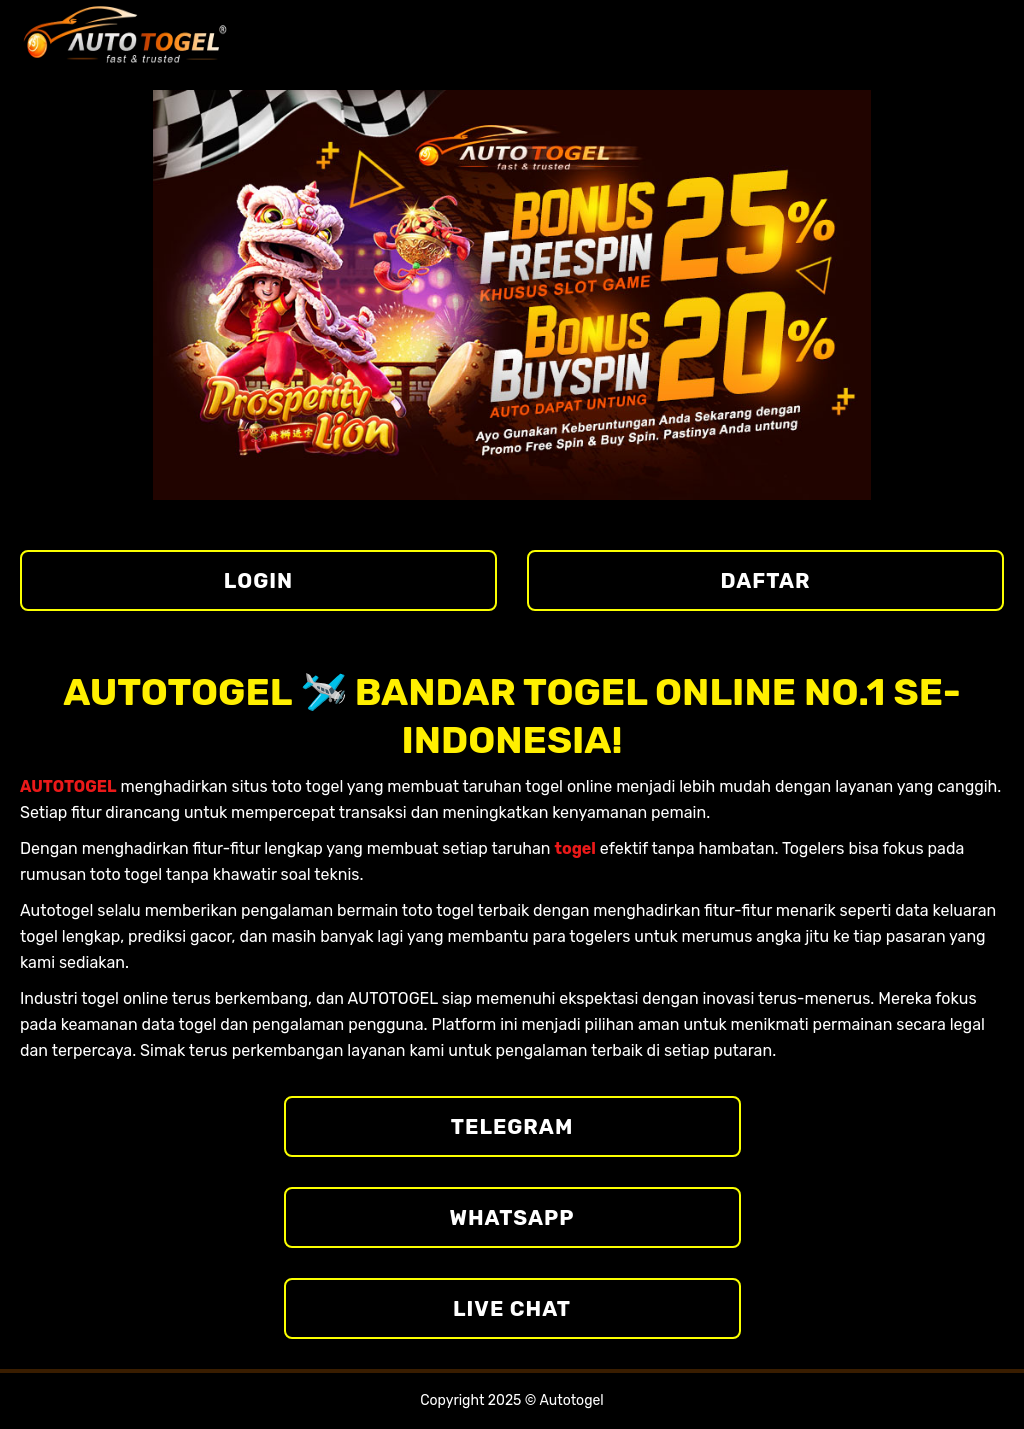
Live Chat (512, 1308)
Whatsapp (512, 1217)
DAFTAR (766, 580)
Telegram (512, 1126)
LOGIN (258, 580)
